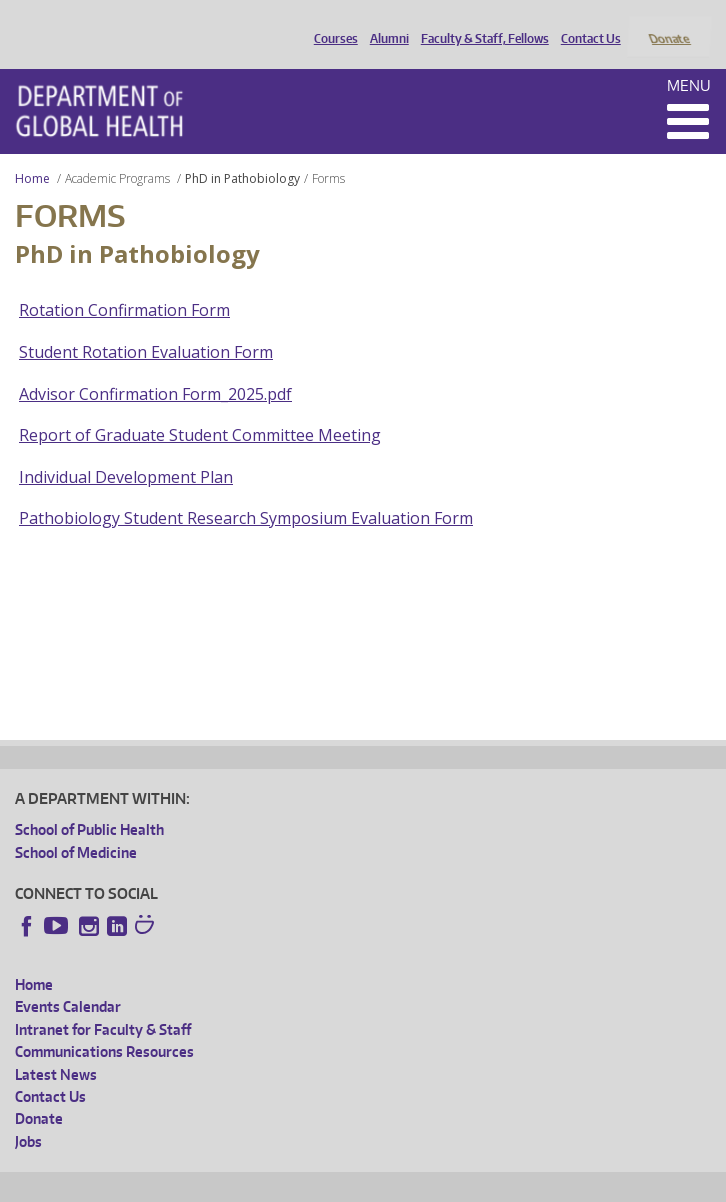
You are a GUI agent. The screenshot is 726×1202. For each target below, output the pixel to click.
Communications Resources (104, 1025)
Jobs (28, 1114)
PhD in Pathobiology (242, 151)
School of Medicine (76, 825)
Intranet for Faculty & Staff (103, 1002)
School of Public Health (89, 803)
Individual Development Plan (126, 450)
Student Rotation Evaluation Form (146, 325)
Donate (668, 23)
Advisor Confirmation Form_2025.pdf (155, 367)
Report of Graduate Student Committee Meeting (200, 409)
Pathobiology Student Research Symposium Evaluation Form (246, 492)
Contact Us (586, 23)
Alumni (384, 23)
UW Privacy (280, 1183)
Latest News (56, 1047)
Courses (331, 23)
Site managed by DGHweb (480, 1183)
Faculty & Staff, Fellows (480, 23)
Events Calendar (68, 980)
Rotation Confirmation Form (124, 284)
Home (32, 151)
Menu (689, 58)
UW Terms (361, 1183)
